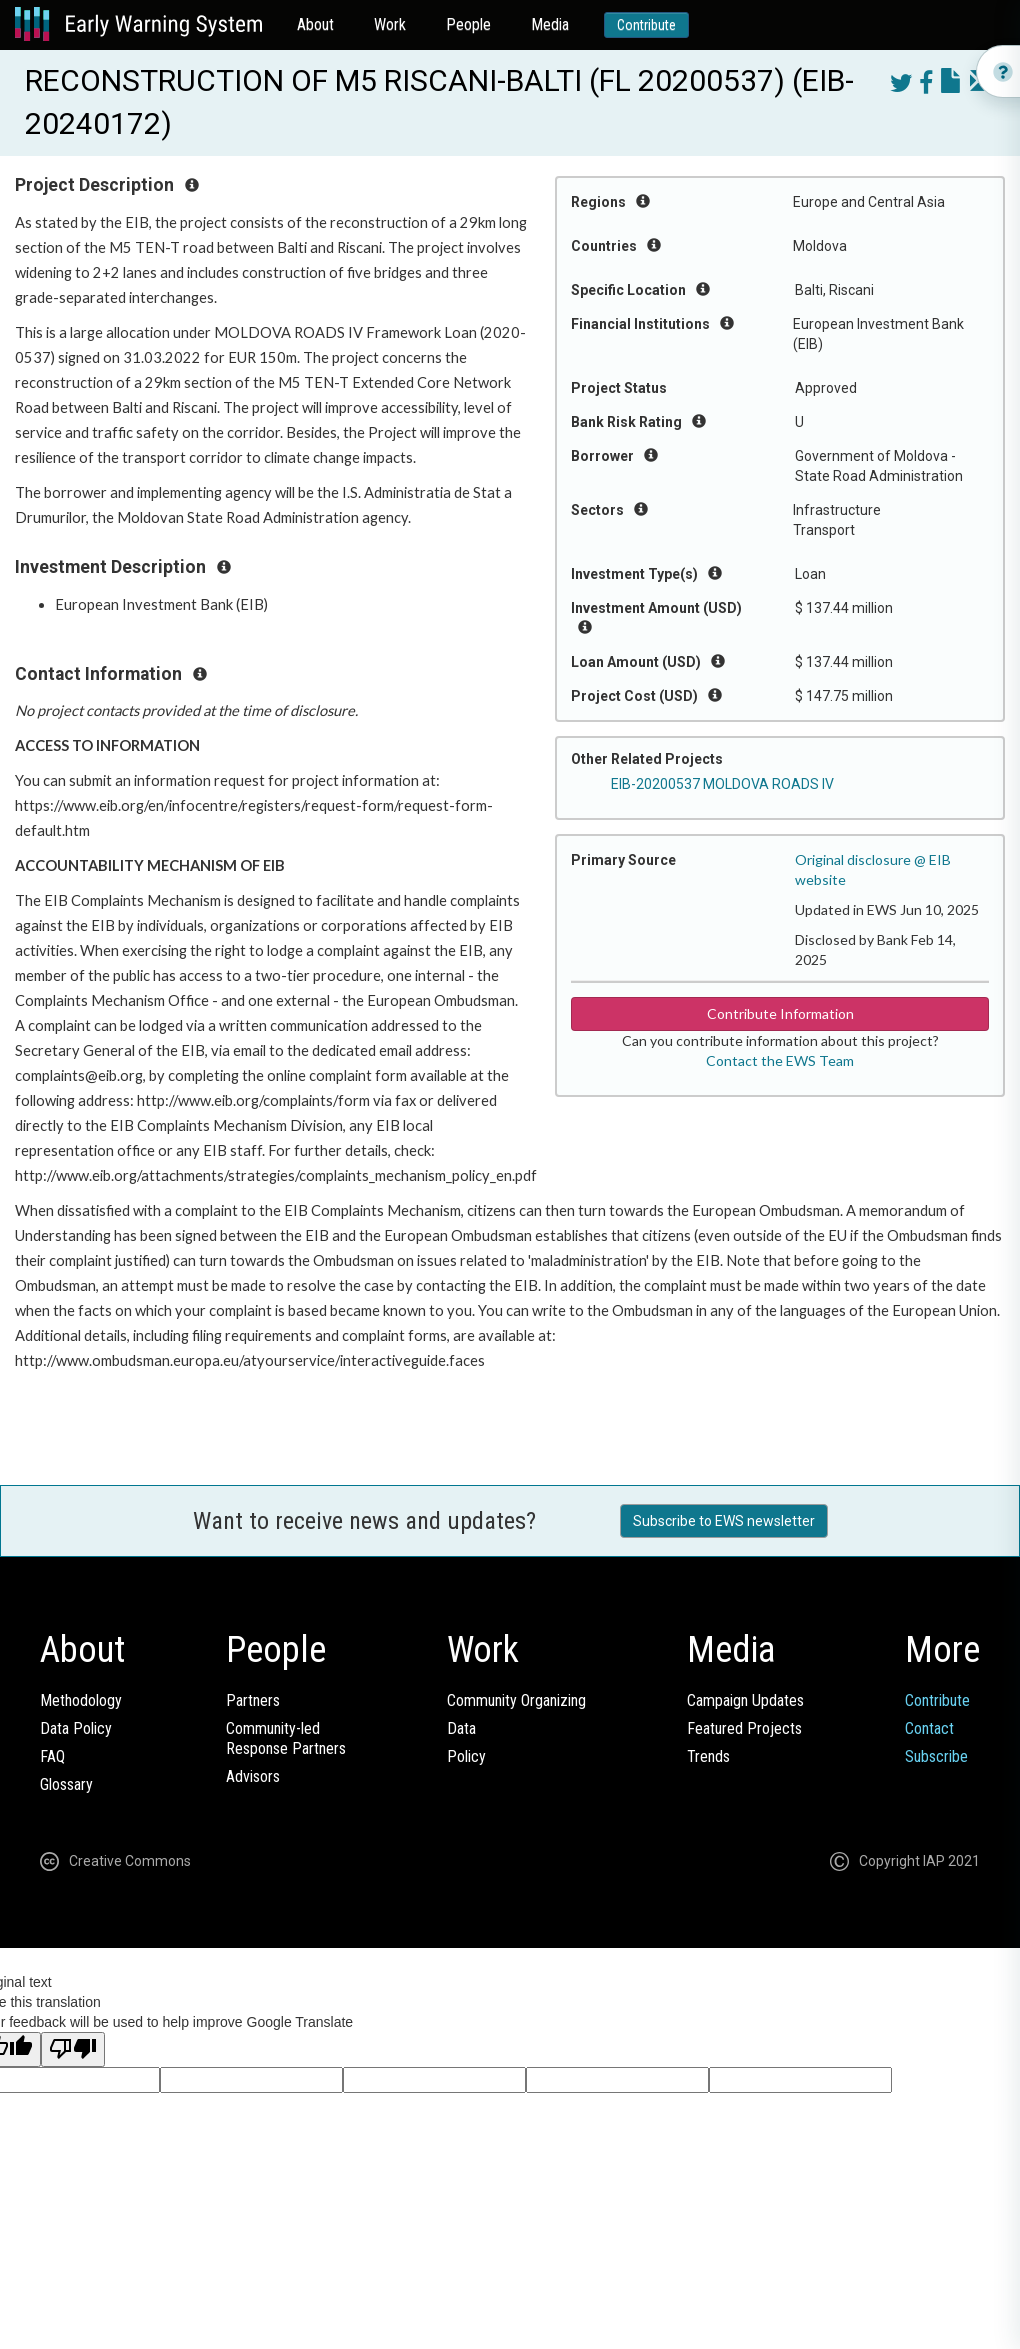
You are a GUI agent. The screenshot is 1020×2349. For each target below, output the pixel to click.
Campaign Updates (745, 1700)
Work (390, 24)
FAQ (52, 1756)
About (315, 24)
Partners (253, 1700)
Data (461, 1728)
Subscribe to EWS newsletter (724, 1521)
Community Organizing (516, 1700)
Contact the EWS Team (780, 1060)
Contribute (646, 25)
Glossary (66, 1784)
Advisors (253, 1776)
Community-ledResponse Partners (286, 1738)
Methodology (81, 1700)
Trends (708, 1756)
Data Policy (76, 1728)
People (468, 24)
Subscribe (936, 1756)
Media (550, 24)
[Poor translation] (73, 2049)
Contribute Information (780, 1013)
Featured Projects (744, 1728)
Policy (466, 1756)
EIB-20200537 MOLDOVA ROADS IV (722, 784)
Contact (929, 1728)
